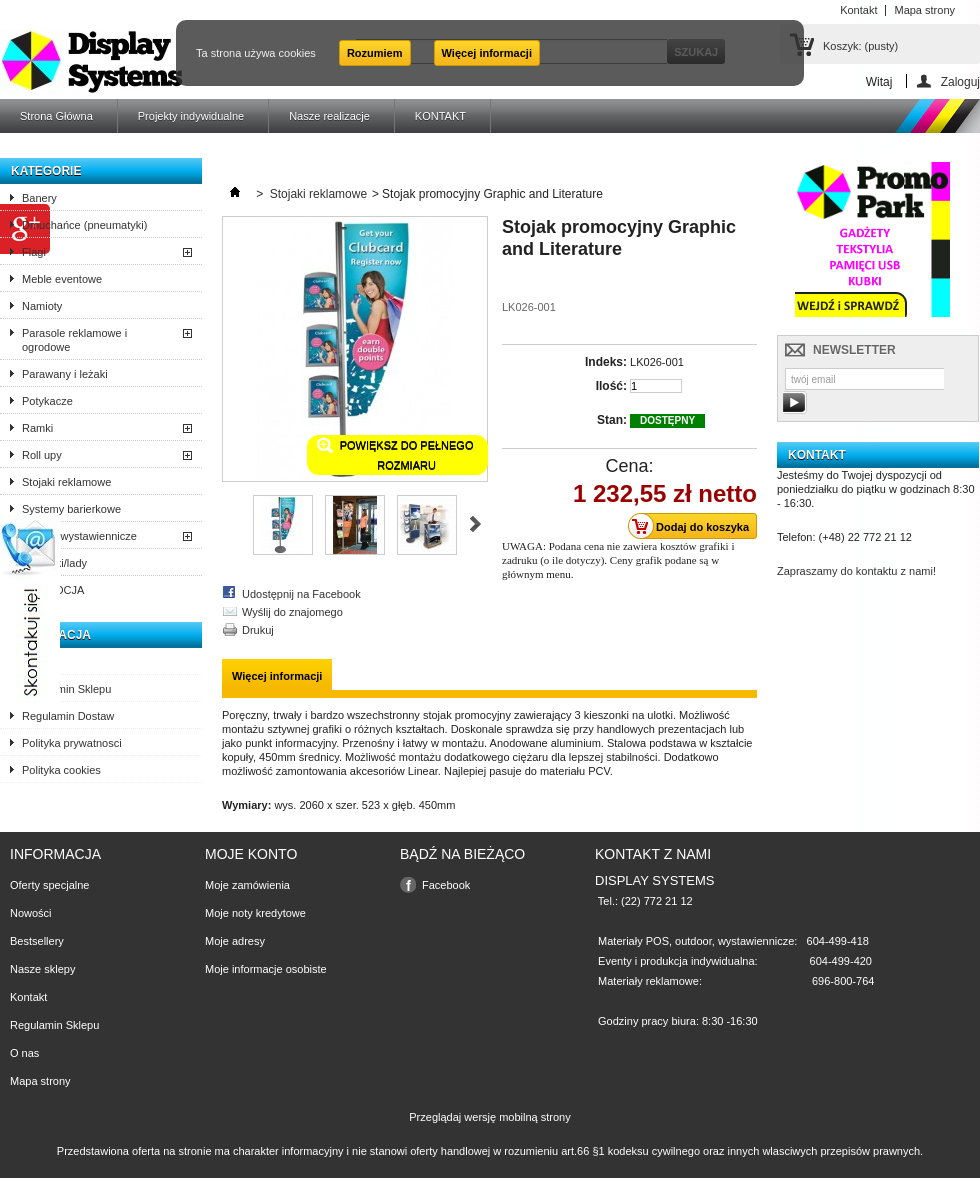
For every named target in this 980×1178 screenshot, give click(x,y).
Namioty (42, 306)
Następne (475, 524)
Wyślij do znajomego (292, 612)
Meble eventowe (62, 279)
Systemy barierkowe (71, 509)
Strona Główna (56, 116)
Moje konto (251, 854)
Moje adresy (235, 941)
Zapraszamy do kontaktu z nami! (856, 571)
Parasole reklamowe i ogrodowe (74, 340)
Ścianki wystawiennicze (79, 536)
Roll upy (42, 455)
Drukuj (258, 630)
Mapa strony (40, 1081)
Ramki (37, 428)
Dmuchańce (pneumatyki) (84, 225)
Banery (39, 198)
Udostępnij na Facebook (301, 594)
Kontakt (28, 997)
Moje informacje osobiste (266, 969)
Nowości (31, 913)
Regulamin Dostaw (68, 716)
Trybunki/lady (54, 563)
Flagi (34, 252)
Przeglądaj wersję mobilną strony (489, 1117)
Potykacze (47, 401)
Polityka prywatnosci (72, 743)
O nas (36, 662)
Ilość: (611, 386)
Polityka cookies (61, 770)
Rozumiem (375, 53)
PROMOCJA (53, 590)
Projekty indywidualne (191, 116)
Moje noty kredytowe (255, 913)
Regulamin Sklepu (66, 689)
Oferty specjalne (49, 885)
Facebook (446, 885)
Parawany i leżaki (65, 374)
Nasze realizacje (329, 116)
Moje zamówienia (247, 885)
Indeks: (606, 362)
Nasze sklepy (42, 969)
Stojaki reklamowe (66, 482)
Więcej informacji (487, 53)
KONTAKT (440, 116)
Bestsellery (37, 941)
